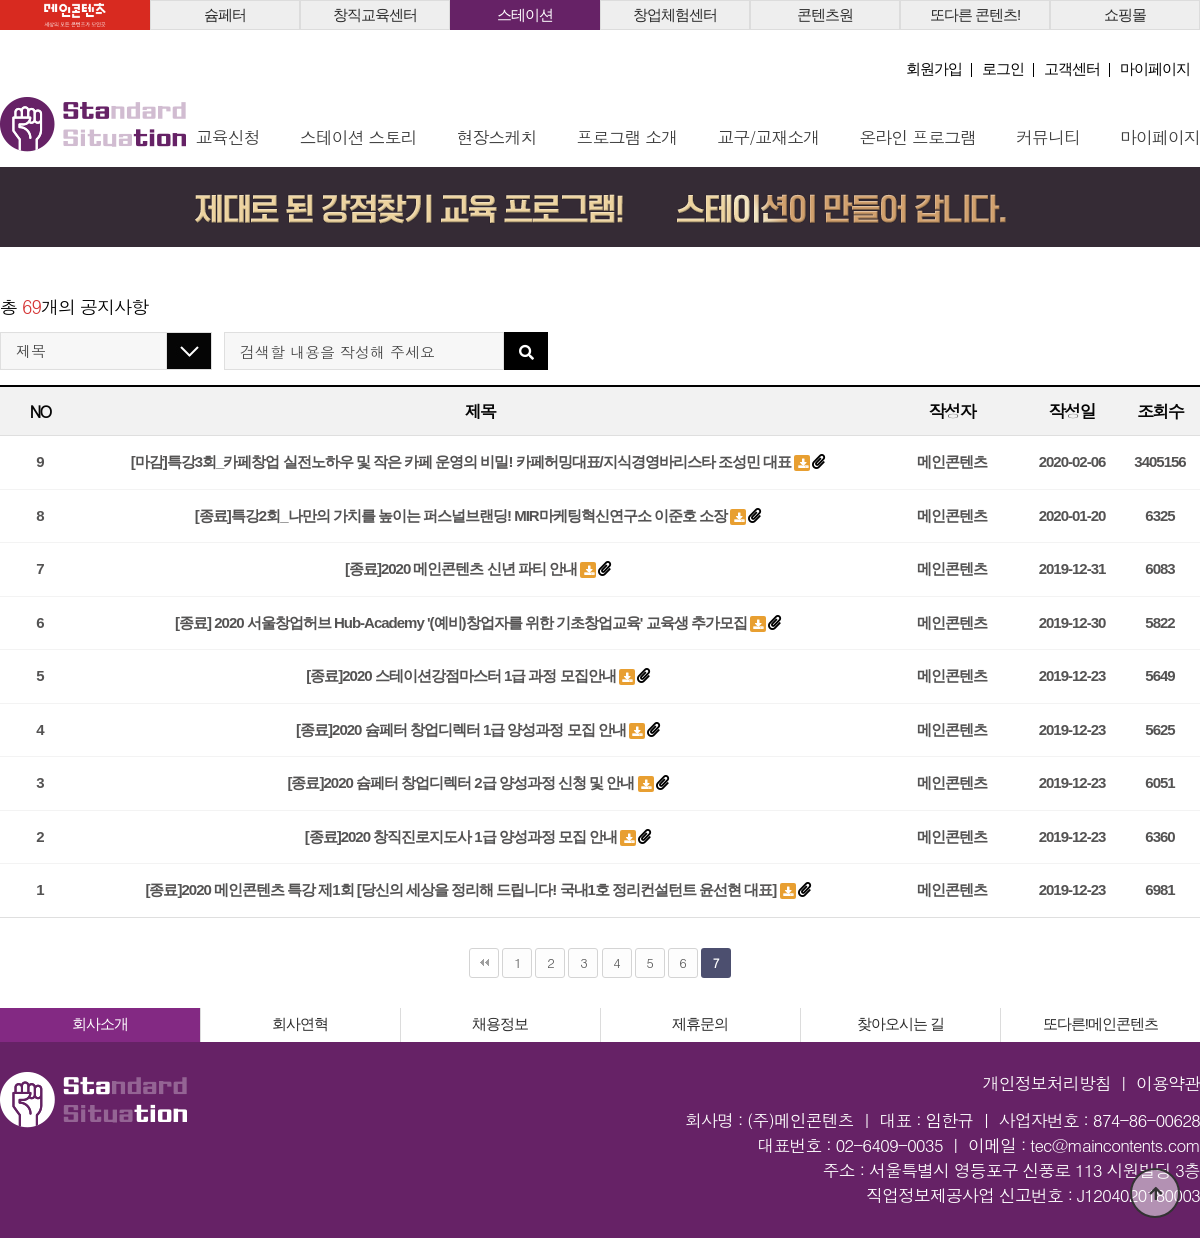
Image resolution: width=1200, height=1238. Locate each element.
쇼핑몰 (1125, 14)
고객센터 (1072, 68)
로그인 (1003, 68)
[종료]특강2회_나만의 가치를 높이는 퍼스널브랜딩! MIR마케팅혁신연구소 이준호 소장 (462, 515)
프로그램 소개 (627, 137)
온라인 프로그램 (917, 137)
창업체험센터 (675, 14)
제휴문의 (700, 1023)
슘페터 (225, 14)
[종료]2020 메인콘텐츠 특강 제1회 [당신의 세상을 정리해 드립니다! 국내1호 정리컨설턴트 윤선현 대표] (462, 889)
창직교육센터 (375, 14)
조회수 (1160, 411)
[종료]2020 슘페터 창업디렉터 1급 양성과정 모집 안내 (462, 729)
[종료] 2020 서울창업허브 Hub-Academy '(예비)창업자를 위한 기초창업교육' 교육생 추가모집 (462, 622)
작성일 (1072, 411)
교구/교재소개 (768, 137)
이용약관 (1168, 1083)
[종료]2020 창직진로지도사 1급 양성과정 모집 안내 (463, 836)
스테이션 (525, 14)
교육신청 (228, 137)
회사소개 (100, 1023)
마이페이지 (1155, 68)
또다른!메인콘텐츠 (1100, 1023)
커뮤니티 (1048, 137)
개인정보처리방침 (1047, 1083)
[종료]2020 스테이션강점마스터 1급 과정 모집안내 (462, 675)
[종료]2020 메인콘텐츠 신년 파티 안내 (462, 568)
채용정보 (500, 1023)
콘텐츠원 (825, 14)
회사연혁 (300, 1023)
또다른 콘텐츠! (975, 14)
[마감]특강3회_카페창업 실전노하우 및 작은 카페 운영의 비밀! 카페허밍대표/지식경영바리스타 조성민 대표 (463, 461)
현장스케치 (497, 137)
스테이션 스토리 (358, 137)
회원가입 (934, 68)
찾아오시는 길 (900, 1023)
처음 (484, 963)
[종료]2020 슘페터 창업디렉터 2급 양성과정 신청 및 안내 (462, 782)
